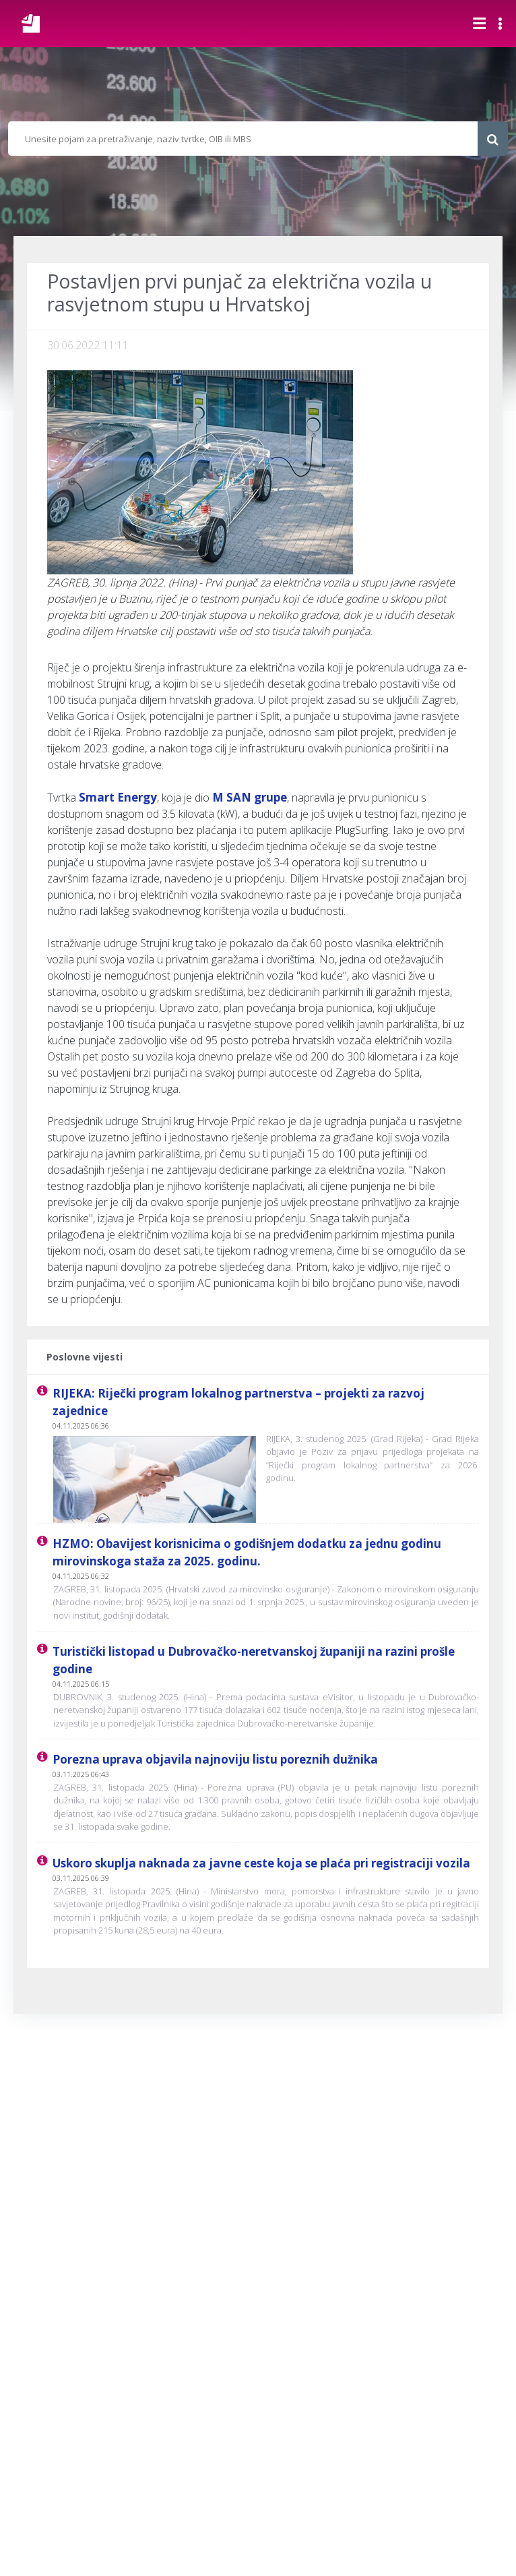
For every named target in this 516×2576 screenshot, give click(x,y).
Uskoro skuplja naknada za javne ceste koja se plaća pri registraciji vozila (261, 1863)
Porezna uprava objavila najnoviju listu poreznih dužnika (215, 1759)
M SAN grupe (249, 797)
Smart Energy (118, 797)
